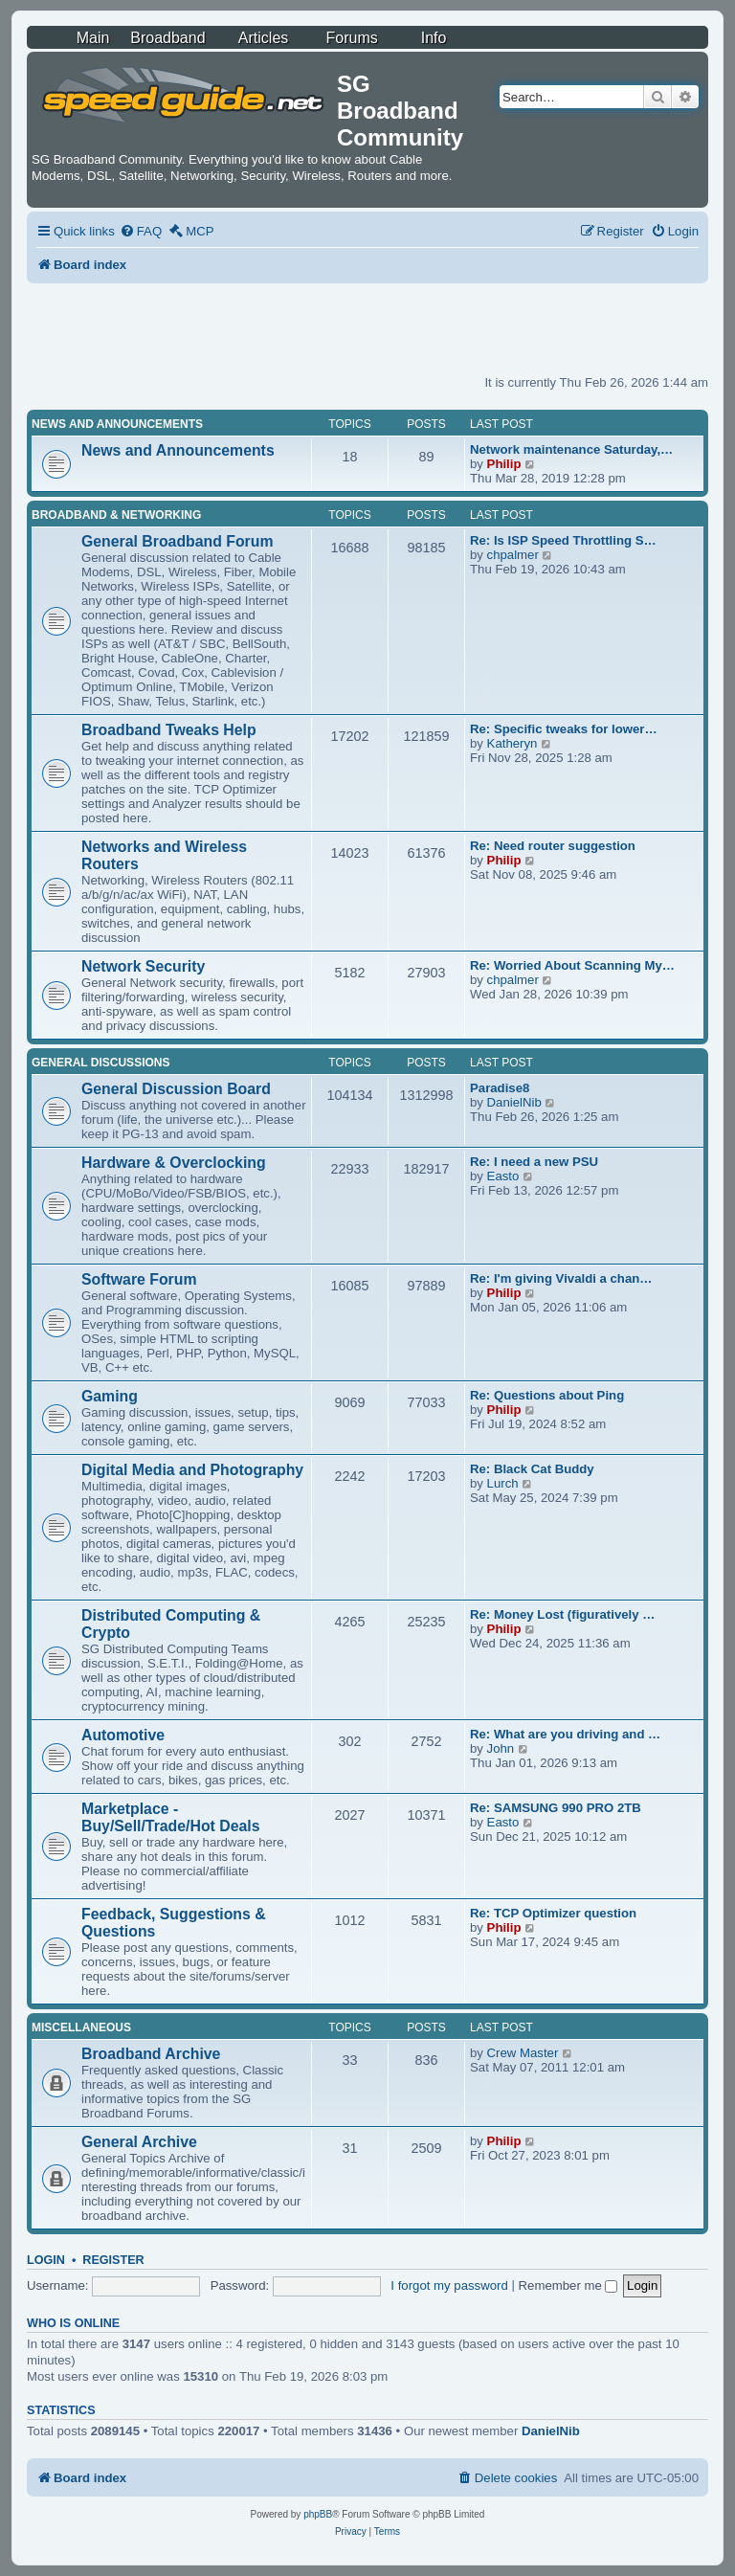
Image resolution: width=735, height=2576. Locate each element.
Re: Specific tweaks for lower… (563, 729)
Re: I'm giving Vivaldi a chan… (561, 1278)
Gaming (109, 1396)
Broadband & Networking (116, 515)
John (501, 1748)
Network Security (143, 966)
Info (434, 38)
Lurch (503, 1483)
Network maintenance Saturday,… (571, 449)
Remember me (568, 2285)
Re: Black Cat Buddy (532, 1469)
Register (113, 2260)
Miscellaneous (81, 2027)
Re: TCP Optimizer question (553, 1913)
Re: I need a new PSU (534, 1161)
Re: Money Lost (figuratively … (562, 1614)
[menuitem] (141, 231)
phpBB (317, 2514)
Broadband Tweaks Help (168, 730)
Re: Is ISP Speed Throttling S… (563, 540)
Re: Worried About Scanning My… (572, 965)
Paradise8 (499, 1088)
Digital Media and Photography (192, 1470)
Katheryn (512, 743)
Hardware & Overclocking (173, 1162)
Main (93, 38)
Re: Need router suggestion (552, 846)
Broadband (167, 38)
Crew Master (523, 2053)
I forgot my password (448, 2285)
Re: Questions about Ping (547, 1395)
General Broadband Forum (177, 541)
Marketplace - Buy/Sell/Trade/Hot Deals (170, 1817)
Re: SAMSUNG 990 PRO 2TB (555, 1808)
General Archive (139, 2142)
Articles (263, 38)
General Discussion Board (176, 1089)
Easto (503, 1176)
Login (46, 2260)
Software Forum (138, 1279)
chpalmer (513, 555)
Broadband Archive (150, 2054)
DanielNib (514, 1102)
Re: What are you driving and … (565, 1734)
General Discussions (100, 1062)
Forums (352, 38)
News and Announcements (117, 424)
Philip (504, 464)
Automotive (123, 1735)
